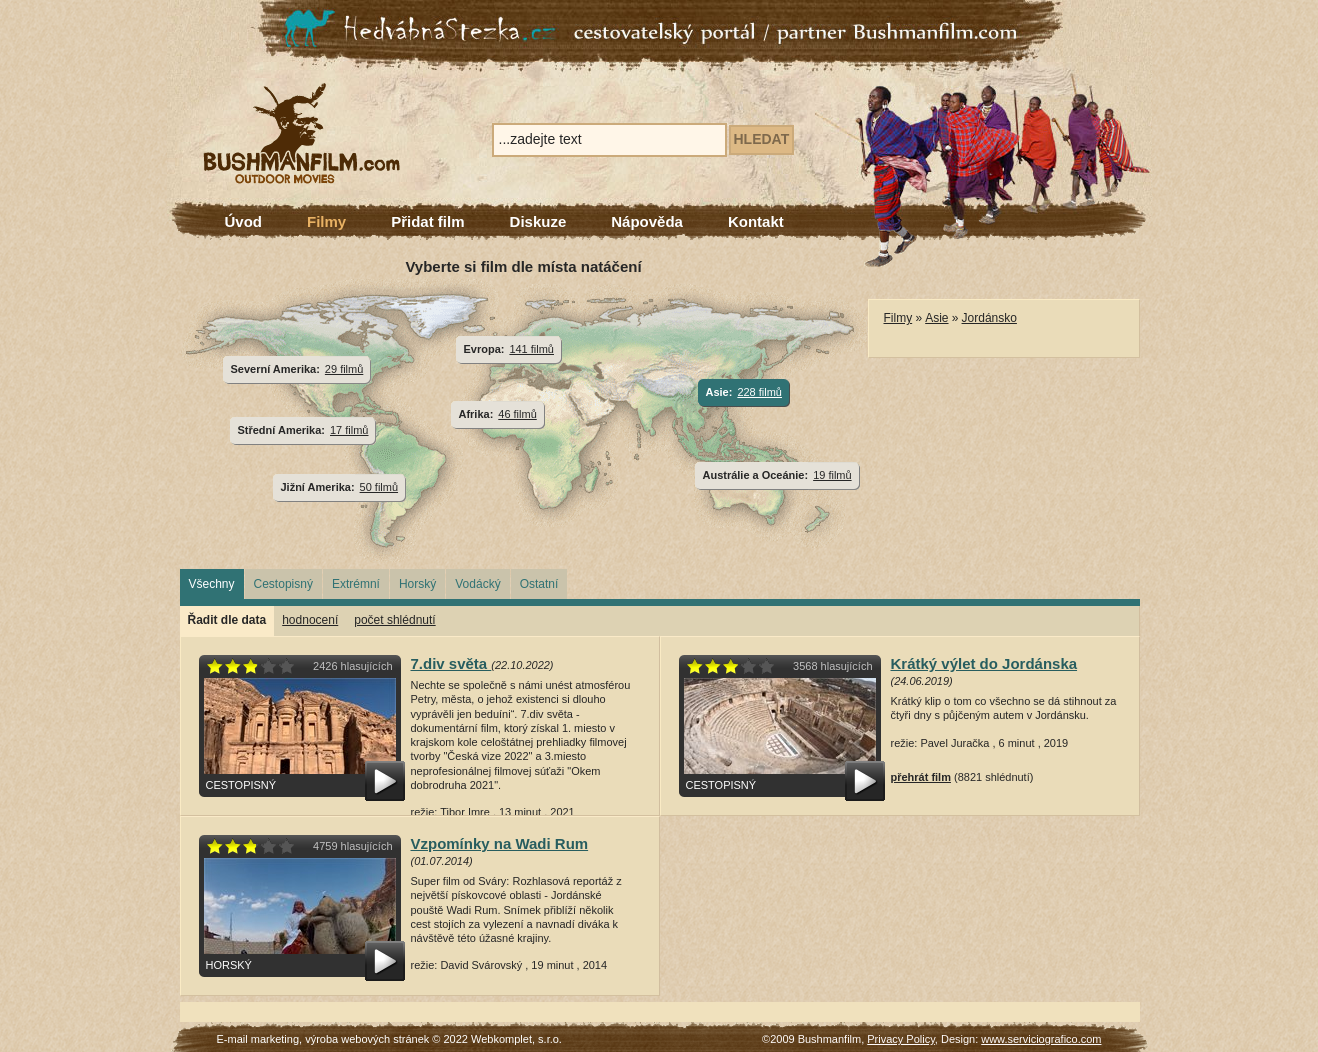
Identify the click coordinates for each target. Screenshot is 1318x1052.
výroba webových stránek (367, 1039)
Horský (417, 584)
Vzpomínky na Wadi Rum (500, 843)
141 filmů (531, 349)
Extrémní (356, 584)
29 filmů (344, 369)
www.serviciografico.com (1041, 1039)
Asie (936, 318)
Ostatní (539, 584)
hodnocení (310, 620)
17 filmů (349, 430)
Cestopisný (283, 584)
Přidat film (427, 221)
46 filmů (517, 414)
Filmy (326, 221)
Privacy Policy (901, 1039)
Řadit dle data (227, 620)
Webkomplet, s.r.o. (516, 1039)
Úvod (244, 221)
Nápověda (647, 221)
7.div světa (451, 663)
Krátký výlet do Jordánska (984, 663)
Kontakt (756, 221)
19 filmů (832, 475)
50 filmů (379, 487)
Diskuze (538, 221)
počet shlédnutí (394, 620)
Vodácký (477, 584)
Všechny (212, 584)
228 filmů (759, 392)
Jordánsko (989, 318)
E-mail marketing (258, 1039)
